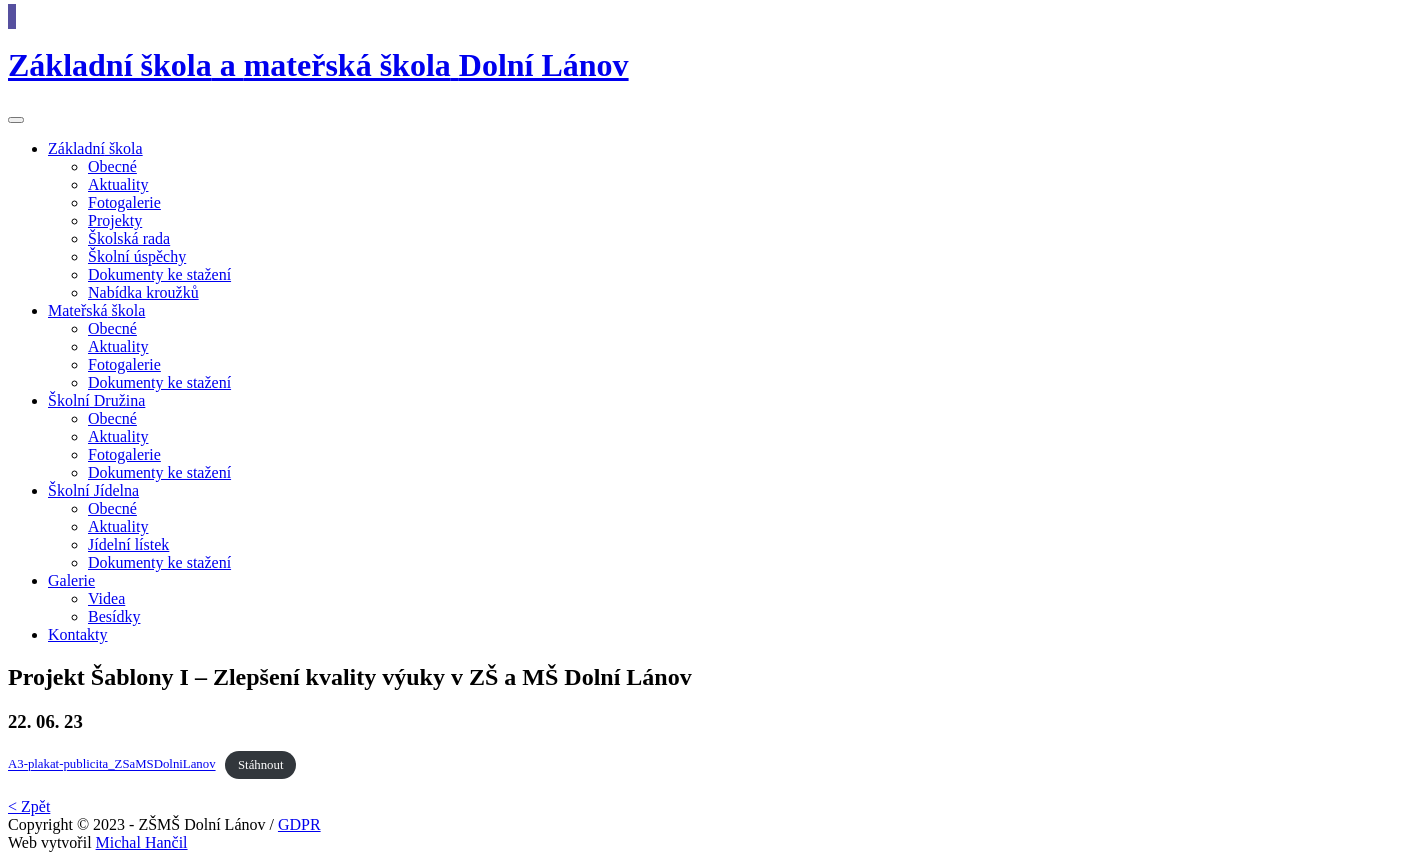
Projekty (115, 220)
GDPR (299, 824)
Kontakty (78, 634)
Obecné (112, 166)
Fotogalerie (124, 202)
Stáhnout (261, 765)
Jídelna (93, 490)
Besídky (114, 616)
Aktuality (118, 184)
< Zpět (29, 806)
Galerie (71, 580)
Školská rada (129, 238)
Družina (96, 400)
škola (95, 148)
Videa (106, 598)
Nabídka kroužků (143, 292)
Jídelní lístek (128, 544)
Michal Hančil (142, 842)
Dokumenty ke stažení (159, 274)
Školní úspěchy (137, 256)
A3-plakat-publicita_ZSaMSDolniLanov (112, 765)
